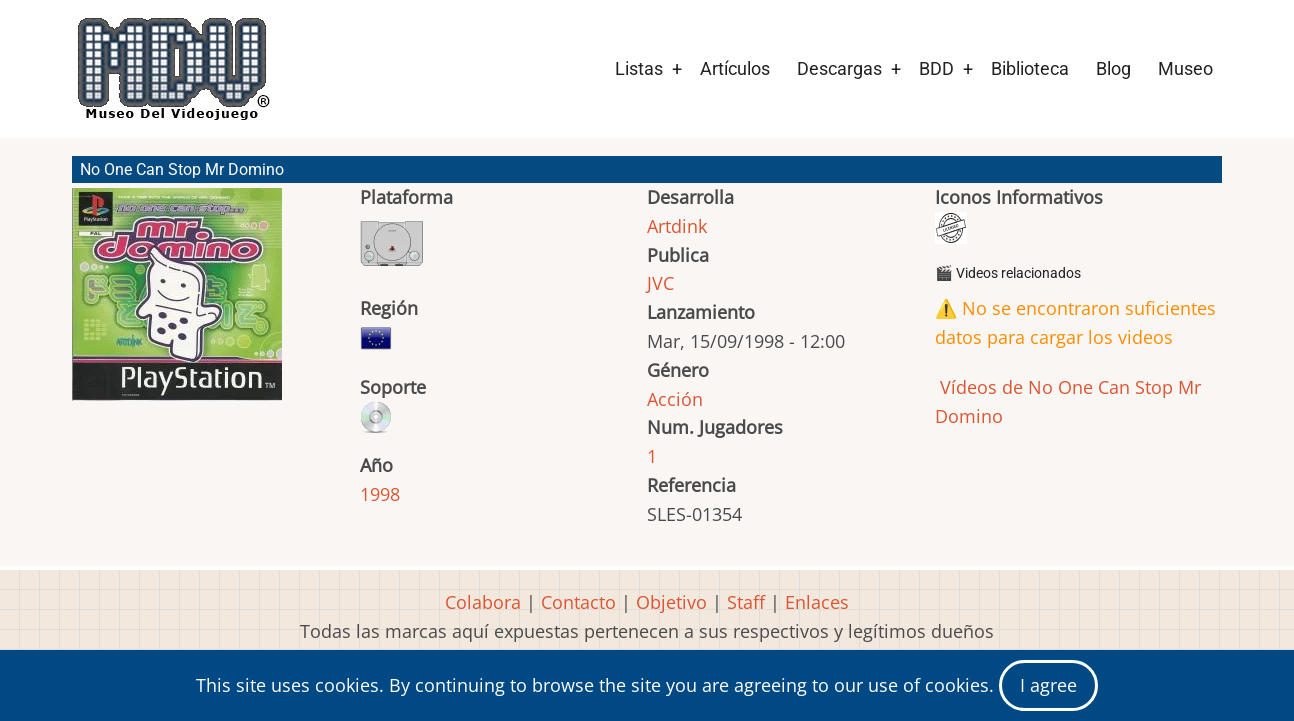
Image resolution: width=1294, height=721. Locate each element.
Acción (675, 399)
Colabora (483, 602)
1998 (380, 494)
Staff (746, 602)
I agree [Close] (1048, 685)
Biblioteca (1030, 68)
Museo (1185, 68)
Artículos (735, 68)
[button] (177, 303)
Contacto (578, 602)
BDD (936, 68)
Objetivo (671, 602)
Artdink (677, 226)
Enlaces (817, 602)
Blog (1113, 68)
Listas (639, 68)
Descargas (839, 68)
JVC (660, 283)
